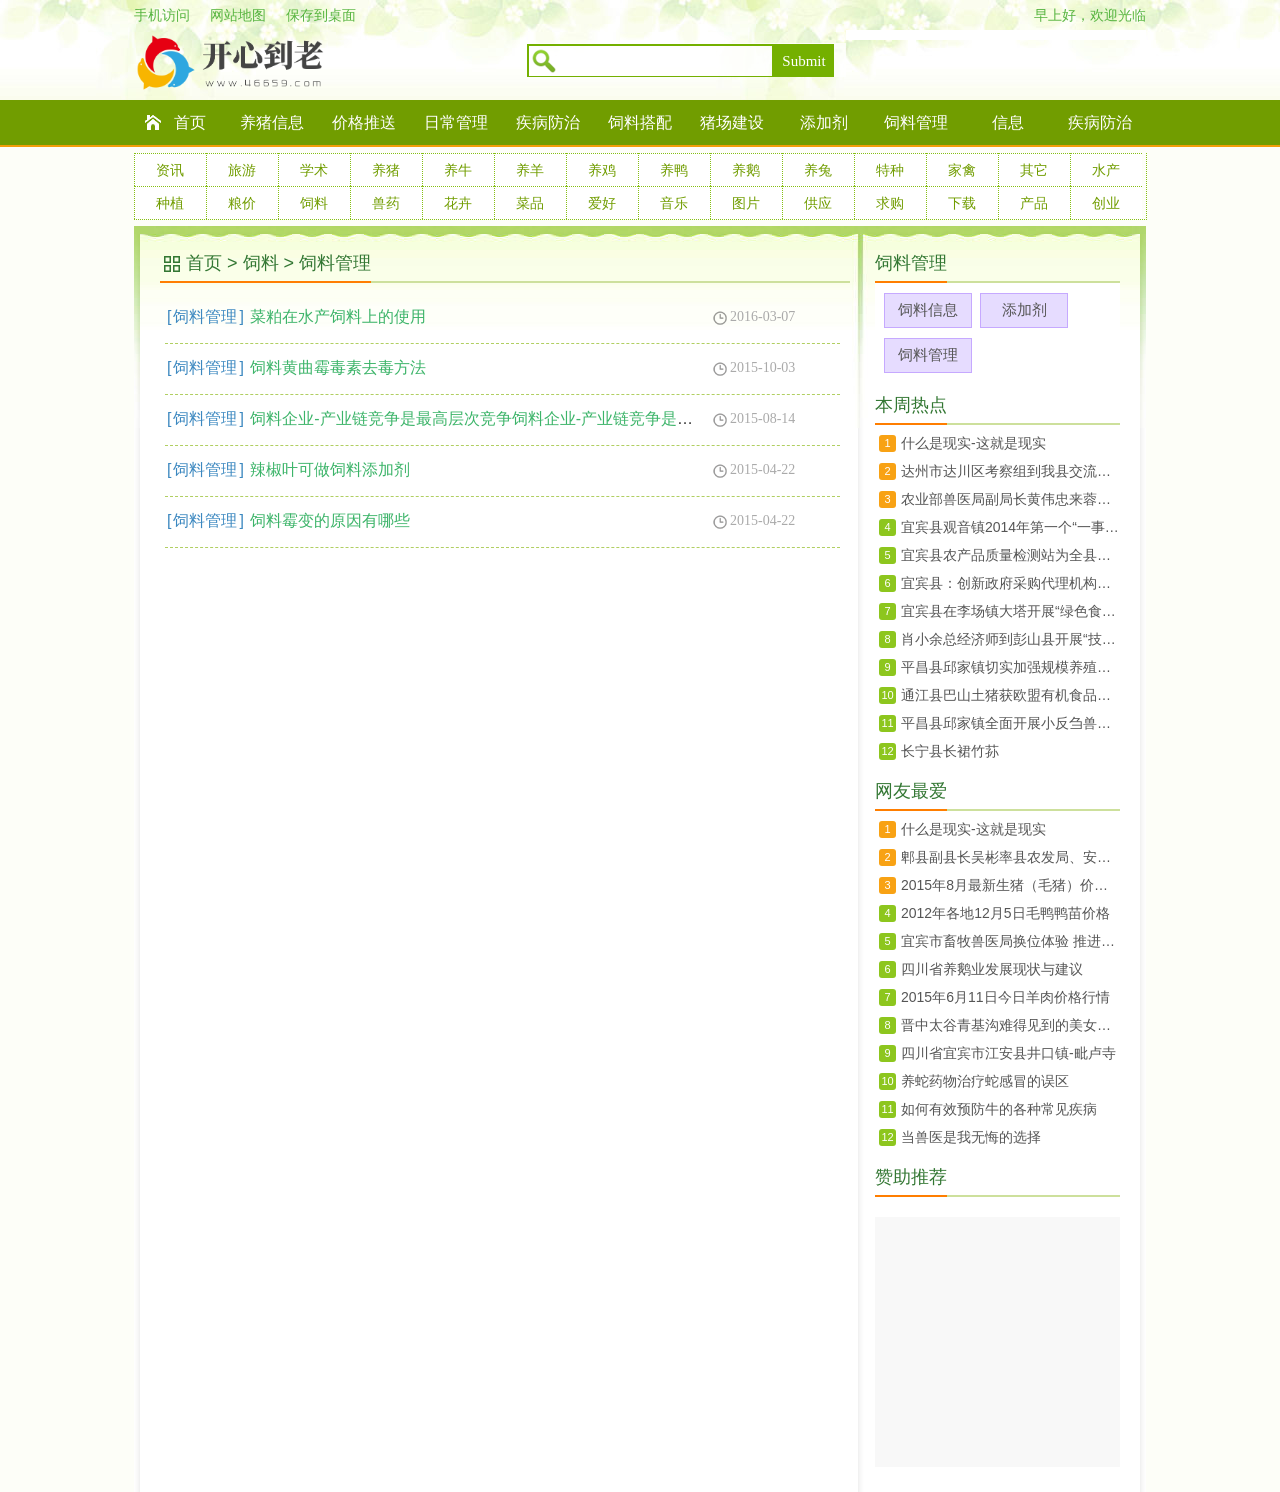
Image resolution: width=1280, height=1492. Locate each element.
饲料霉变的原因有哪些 (330, 520)
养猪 (386, 170)
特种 (890, 170)
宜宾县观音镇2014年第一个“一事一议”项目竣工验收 (1010, 527)
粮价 (242, 203)
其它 (1034, 170)
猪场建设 (732, 122)
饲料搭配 (640, 122)
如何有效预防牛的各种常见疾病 (999, 1109)
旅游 (242, 170)
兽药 (386, 203)
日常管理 (456, 122)
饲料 (314, 203)
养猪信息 (272, 122)
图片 (746, 203)
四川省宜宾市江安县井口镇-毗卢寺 (1008, 1053)
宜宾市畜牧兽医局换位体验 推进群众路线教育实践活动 (1010, 941)
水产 (1106, 170)
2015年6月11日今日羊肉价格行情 (1005, 997)
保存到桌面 (321, 15)
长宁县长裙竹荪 (950, 751)
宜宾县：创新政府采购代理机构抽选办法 (1010, 583)
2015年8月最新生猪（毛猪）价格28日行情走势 (1010, 885)
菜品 (530, 203)
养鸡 (602, 170)
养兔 (818, 170)
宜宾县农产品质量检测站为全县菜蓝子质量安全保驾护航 (1010, 555)
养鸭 (674, 170)
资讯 (170, 170)
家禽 (962, 170)
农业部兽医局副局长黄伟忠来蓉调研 (1010, 499)
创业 (1106, 203)
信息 (1008, 122)
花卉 (458, 203)
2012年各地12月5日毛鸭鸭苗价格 (1005, 913)
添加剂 (824, 122)
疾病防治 (548, 122)
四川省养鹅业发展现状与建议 (992, 969)
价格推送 (364, 122)
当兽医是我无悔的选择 (971, 1137)
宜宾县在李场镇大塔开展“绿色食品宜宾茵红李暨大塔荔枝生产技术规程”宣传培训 (1010, 611)
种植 (170, 203)
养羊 (530, 170)
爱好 (602, 203)
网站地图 (238, 15)
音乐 (674, 203)
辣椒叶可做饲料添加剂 (330, 469)
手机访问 (162, 15)
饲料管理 (916, 122)
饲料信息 (928, 309)
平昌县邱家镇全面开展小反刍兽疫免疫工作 (1010, 723)
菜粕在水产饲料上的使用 (338, 316)
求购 (890, 203)
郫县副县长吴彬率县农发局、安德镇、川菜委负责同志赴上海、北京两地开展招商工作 (1010, 857)
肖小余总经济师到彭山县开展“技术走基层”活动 (1010, 639)
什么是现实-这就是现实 (973, 443)
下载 (962, 203)
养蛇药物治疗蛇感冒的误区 (985, 1081)
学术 (314, 170)
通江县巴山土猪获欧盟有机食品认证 (1010, 695)
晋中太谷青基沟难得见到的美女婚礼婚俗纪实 (1010, 1025)
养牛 (458, 170)
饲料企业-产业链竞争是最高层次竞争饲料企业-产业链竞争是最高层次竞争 (511, 418)
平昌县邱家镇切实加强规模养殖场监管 (1010, 667)
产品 (1034, 203)
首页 (190, 122)
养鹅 (746, 170)
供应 (818, 203)
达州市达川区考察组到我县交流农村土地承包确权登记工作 (1010, 471)
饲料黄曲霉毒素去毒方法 (338, 367)
